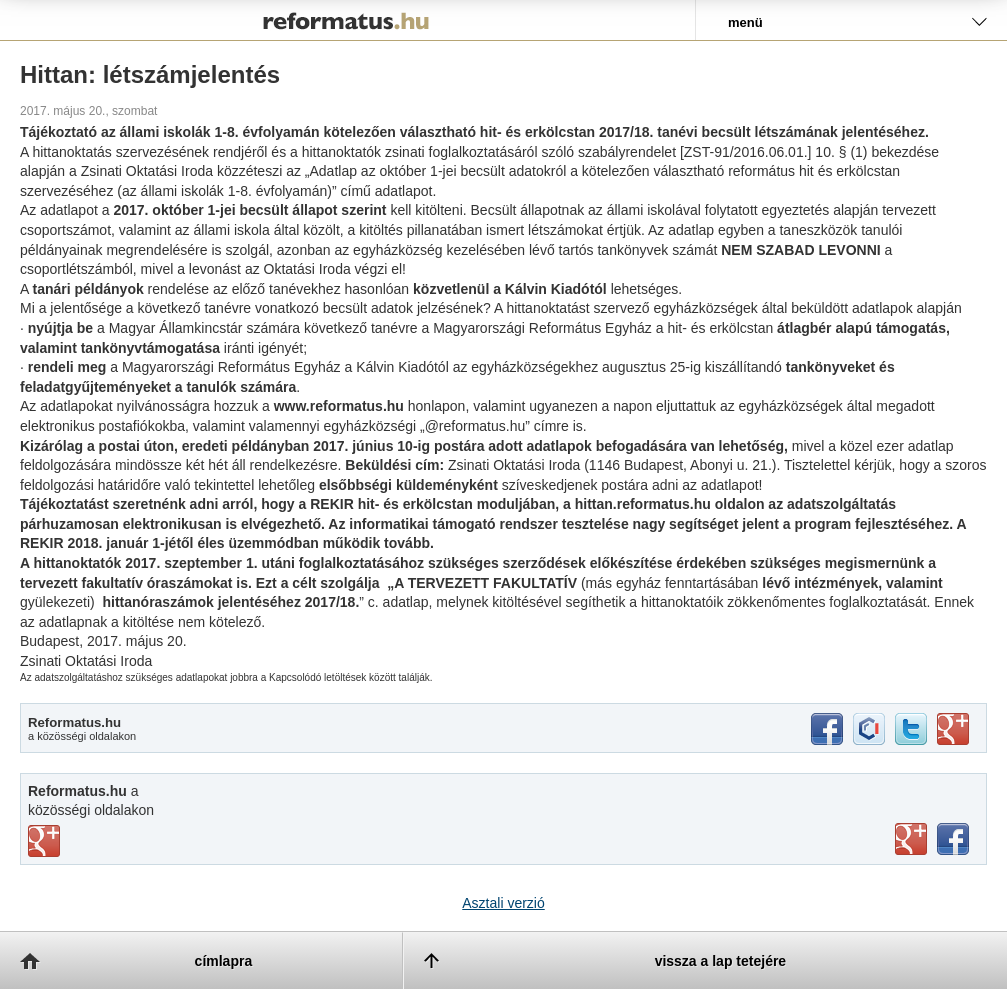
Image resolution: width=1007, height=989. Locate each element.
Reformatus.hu (347, 20)
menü (745, 22)
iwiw (869, 729)
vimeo (44, 841)
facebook (827, 729)
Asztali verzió (503, 903)
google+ (953, 729)
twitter (911, 729)
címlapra (224, 961)
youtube (911, 839)
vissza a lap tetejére (721, 961)
